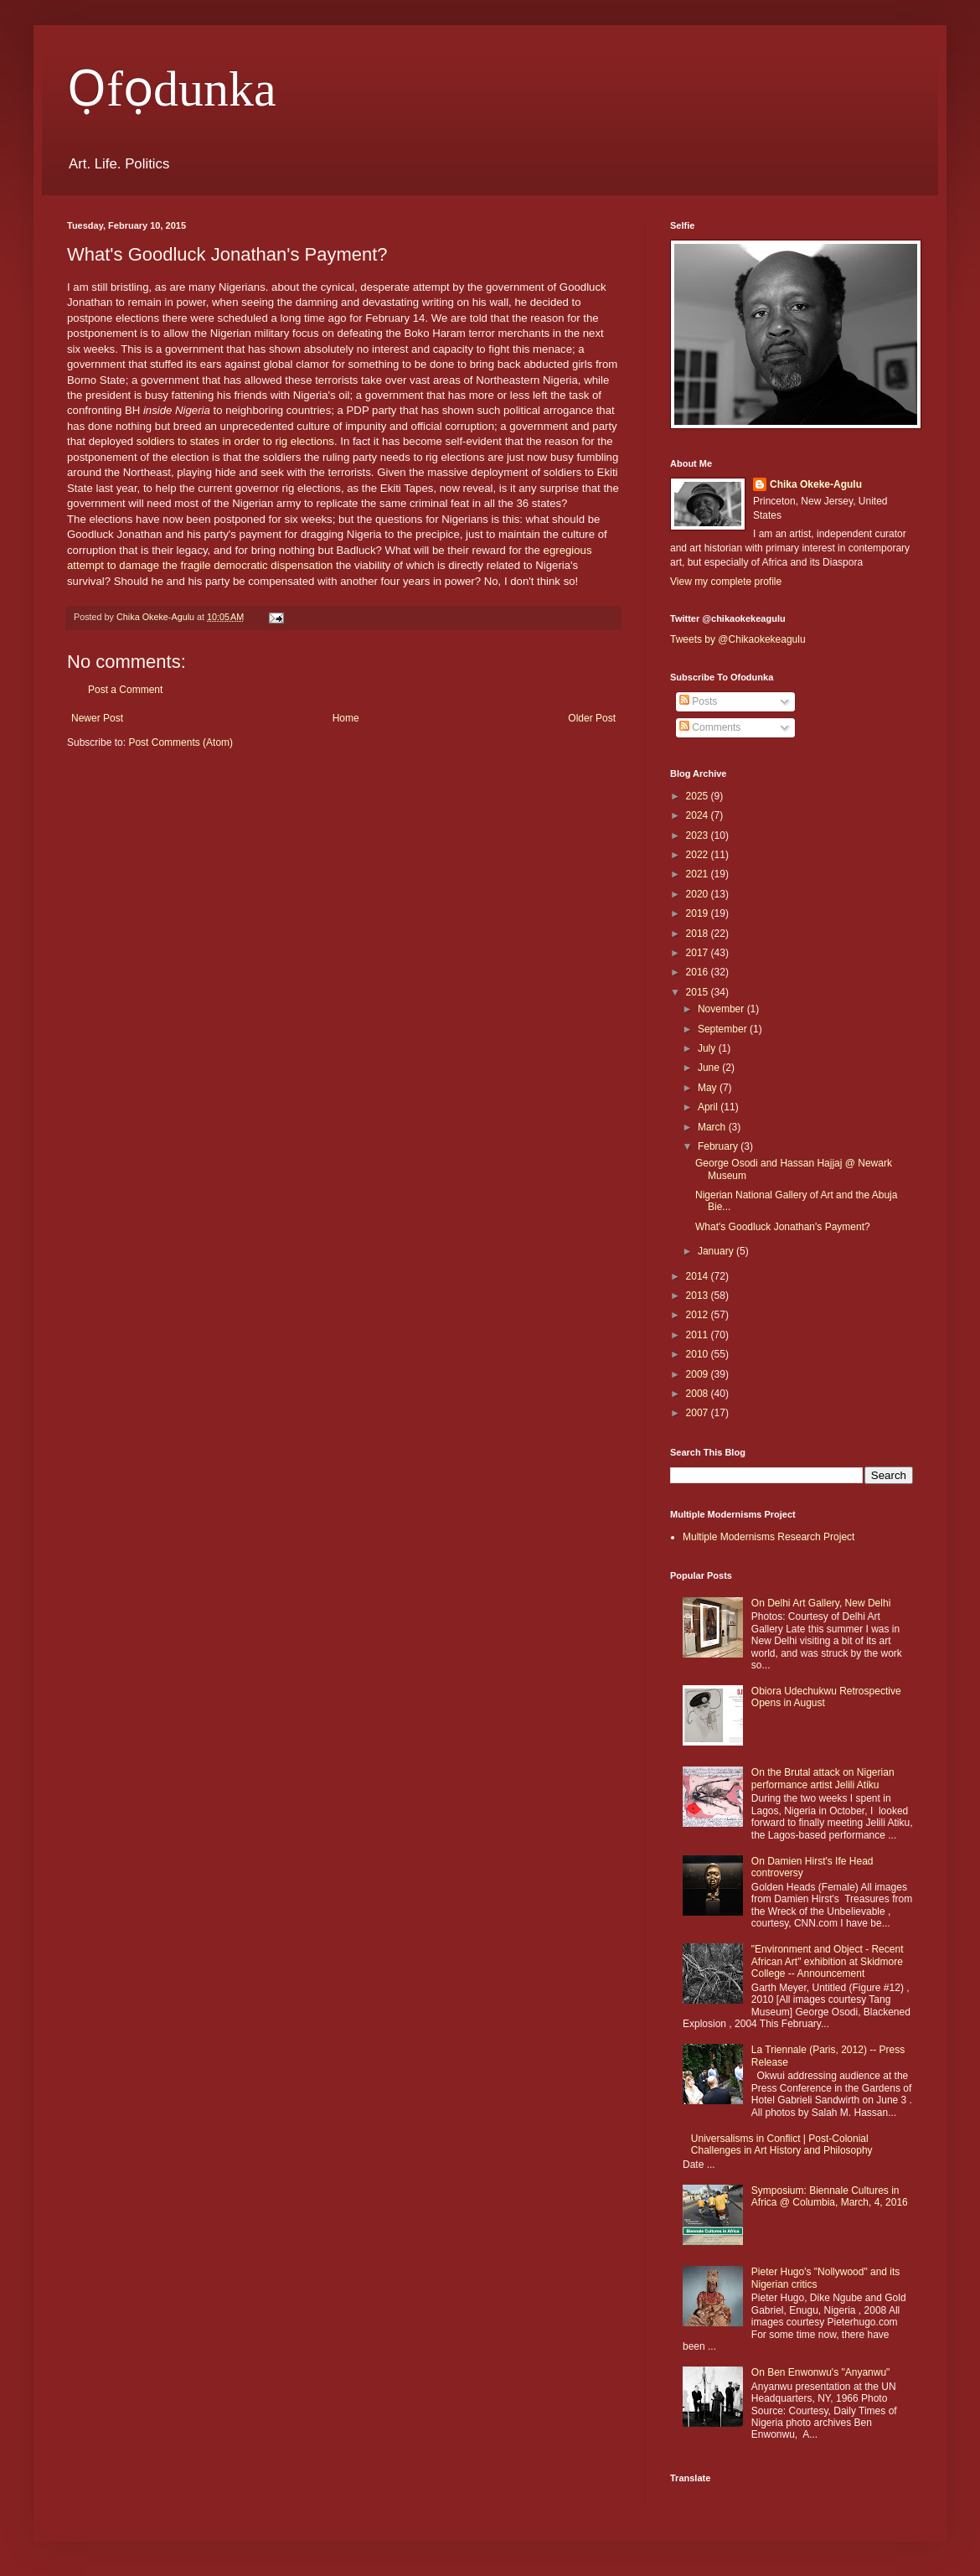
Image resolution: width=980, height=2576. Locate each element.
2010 (698, 1354)
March (713, 1127)
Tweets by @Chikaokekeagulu (738, 639)
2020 (698, 894)
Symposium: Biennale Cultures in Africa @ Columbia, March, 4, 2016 (829, 2196)
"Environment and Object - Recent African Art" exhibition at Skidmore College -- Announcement (827, 1961)
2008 (698, 1393)
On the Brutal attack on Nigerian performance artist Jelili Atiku (823, 1778)
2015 (698, 992)
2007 (698, 1413)
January (717, 1251)
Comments (709, 727)
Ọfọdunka (171, 88)
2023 (698, 835)
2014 (698, 1276)
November (722, 1009)
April (709, 1107)
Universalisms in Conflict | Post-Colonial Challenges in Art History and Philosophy (782, 2144)
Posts (698, 701)
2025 (698, 796)
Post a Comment (125, 690)
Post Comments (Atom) (180, 742)
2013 (698, 1295)
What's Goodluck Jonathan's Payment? (782, 1227)
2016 (698, 972)
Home (346, 718)
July (708, 1048)
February (719, 1146)
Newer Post (97, 718)
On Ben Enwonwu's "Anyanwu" (820, 2372)
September (724, 1029)
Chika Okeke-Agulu (816, 484)
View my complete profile (725, 581)
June (710, 1067)
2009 (698, 1374)
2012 (698, 1315)
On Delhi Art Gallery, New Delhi (821, 1603)
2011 (698, 1335)
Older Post (592, 718)
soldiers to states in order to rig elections (235, 441)
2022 (698, 855)
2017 (698, 953)
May (709, 1088)
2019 (698, 913)
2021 (698, 874)
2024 (698, 815)
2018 (698, 933)
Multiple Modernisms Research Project (768, 1537)
